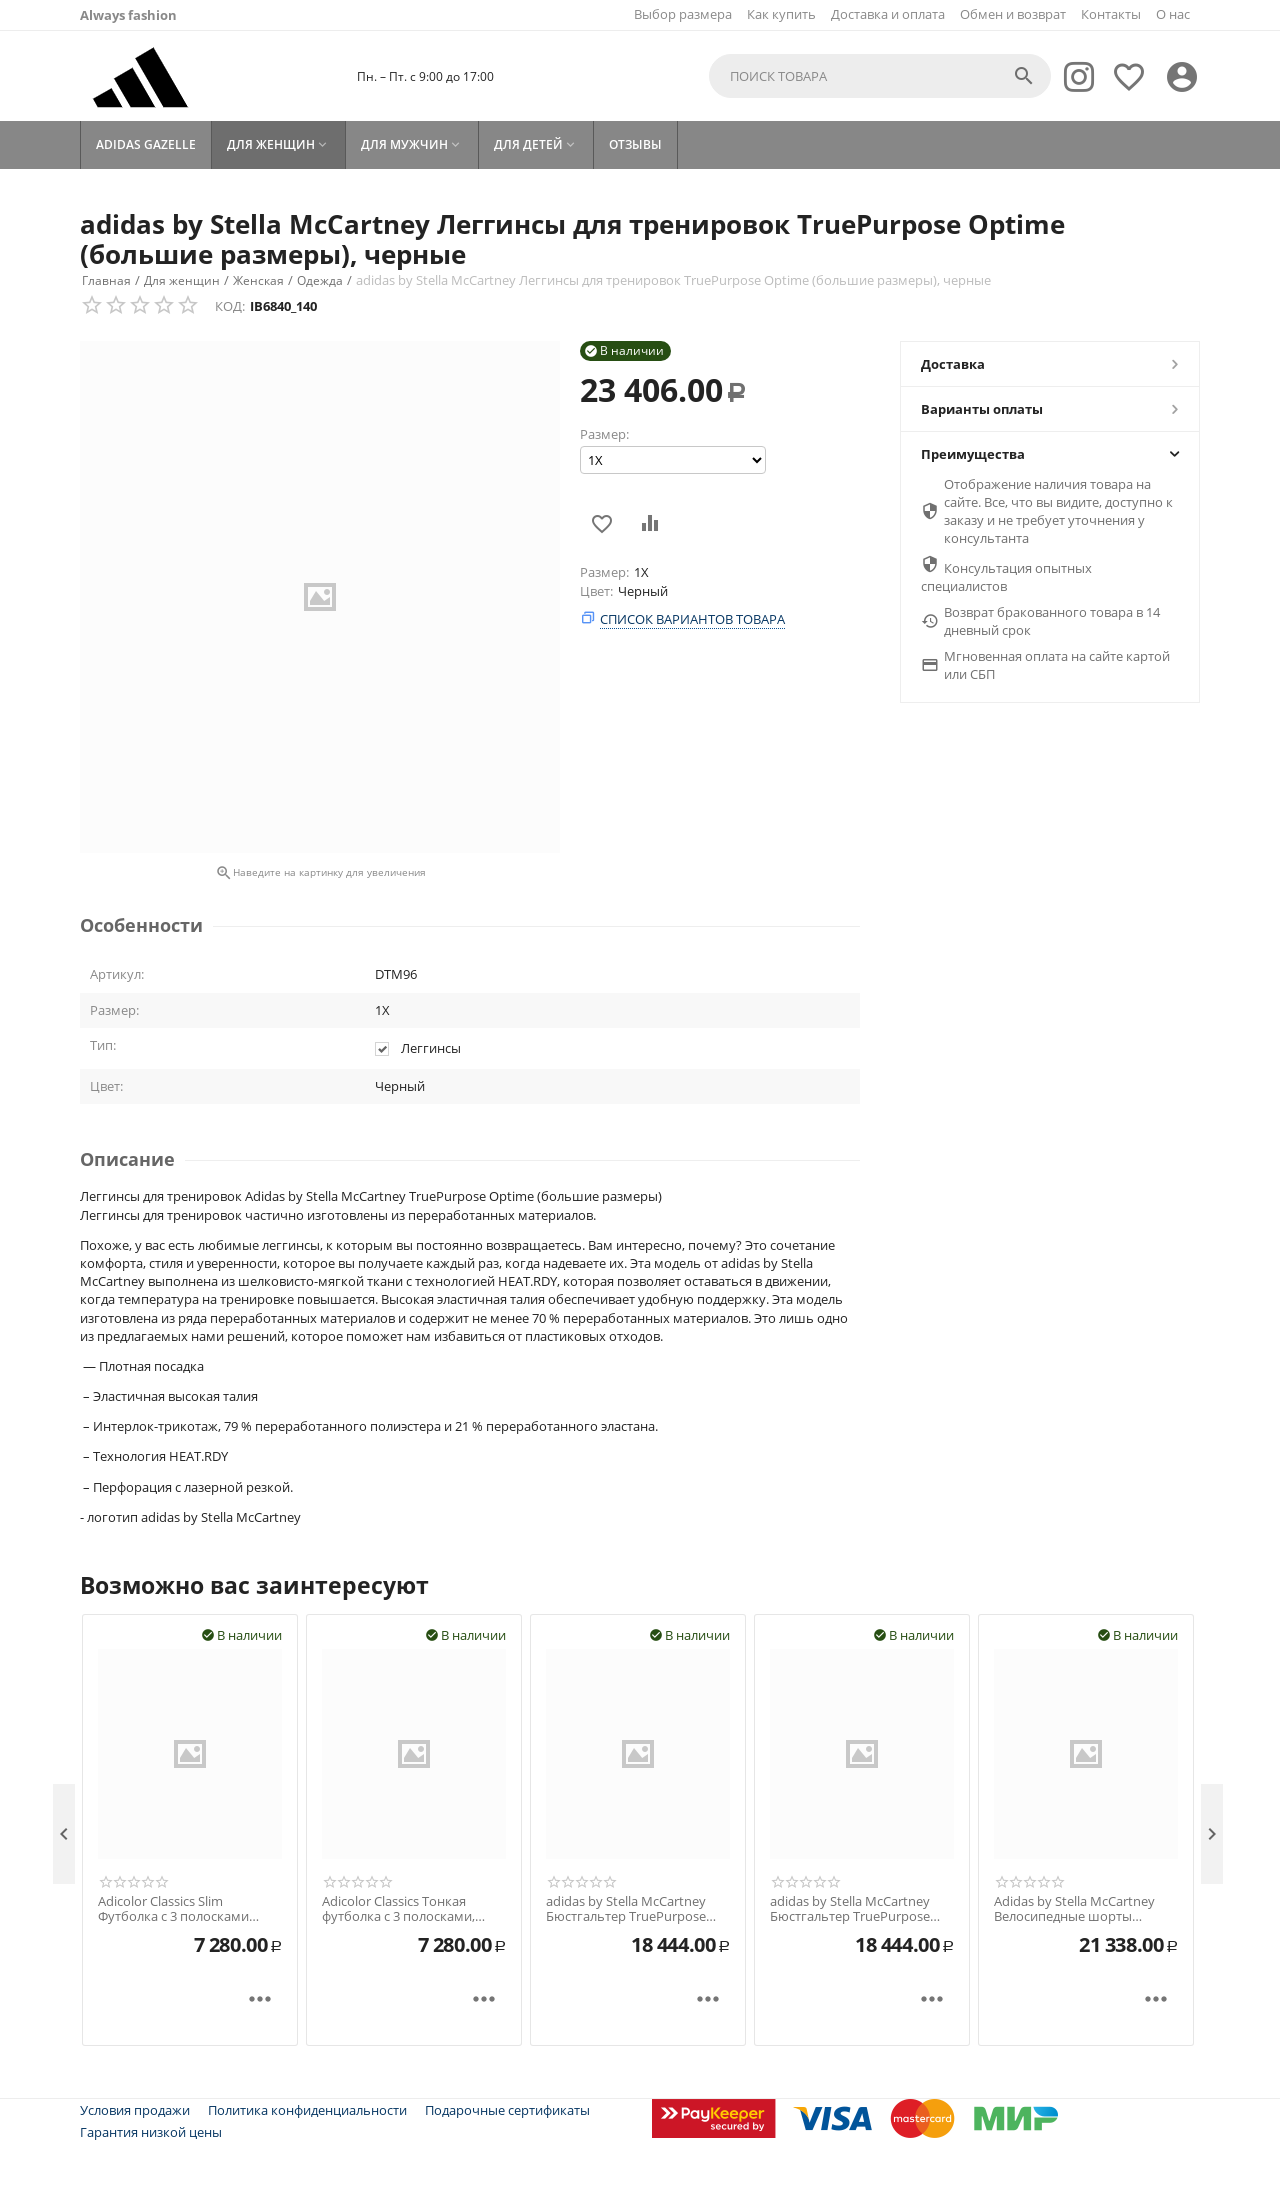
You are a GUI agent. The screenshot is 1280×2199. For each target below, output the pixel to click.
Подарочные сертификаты (507, 2110)
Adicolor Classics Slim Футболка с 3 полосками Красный (173, 1909)
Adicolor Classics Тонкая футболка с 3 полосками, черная (398, 1909)
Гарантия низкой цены (151, 2132)
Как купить (781, 14)
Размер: (604, 434)
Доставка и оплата (888, 14)
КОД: (230, 306)
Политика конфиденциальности (307, 2110)
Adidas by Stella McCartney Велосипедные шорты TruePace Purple (1074, 1909)
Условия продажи (135, 2110)
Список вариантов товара (692, 619)
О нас (1173, 14)
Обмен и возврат (1013, 14)
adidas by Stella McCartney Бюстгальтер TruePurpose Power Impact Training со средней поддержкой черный (862, 1909)
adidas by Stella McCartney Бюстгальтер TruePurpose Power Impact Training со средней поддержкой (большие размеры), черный (636, 1909)
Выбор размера (683, 14)
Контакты (1111, 14)
